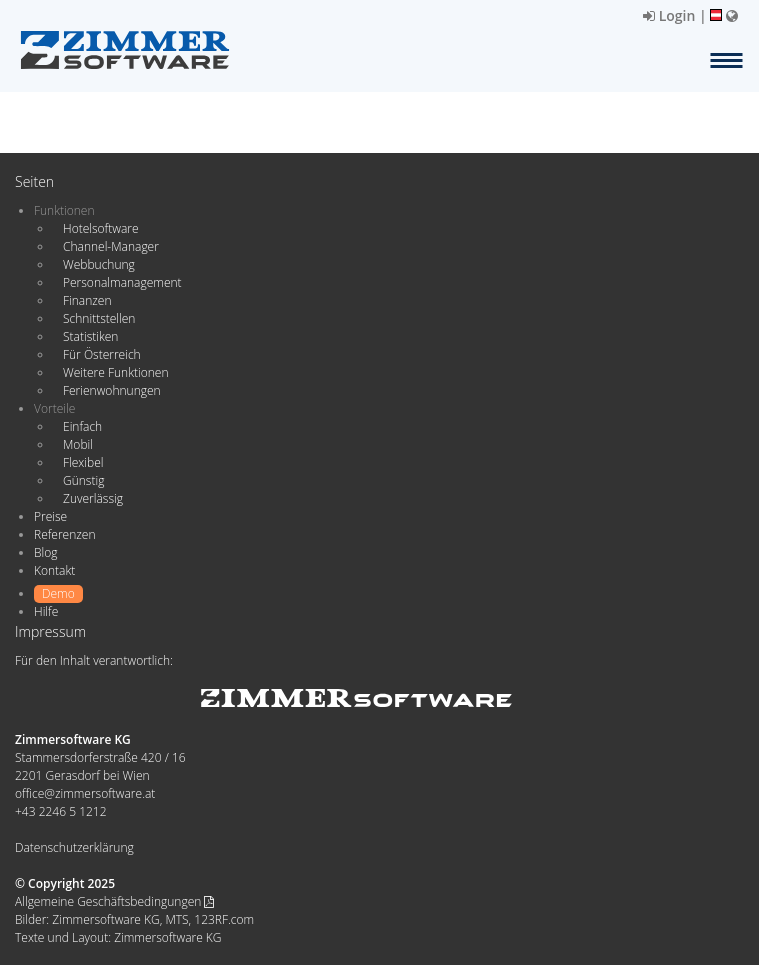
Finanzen (87, 300)
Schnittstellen (99, 318)
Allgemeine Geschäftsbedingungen (114, 901)
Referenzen (64, 534)
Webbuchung (99, 264)
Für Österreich (102, 354)
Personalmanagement (122, 282)
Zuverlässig (93, 498)
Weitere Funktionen (116, 372)
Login (669, 15)
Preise (50, 516)
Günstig (83, 480)
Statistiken (90, 336)
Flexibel (83, 462)
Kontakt (54, 570)
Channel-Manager (111, 246)
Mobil (78, 444)
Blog (46, 552)
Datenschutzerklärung (74, 847)
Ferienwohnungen (112, 390)
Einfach (82, 426)
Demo (58, 593)
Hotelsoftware (101, 228)
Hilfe (46, 611)
